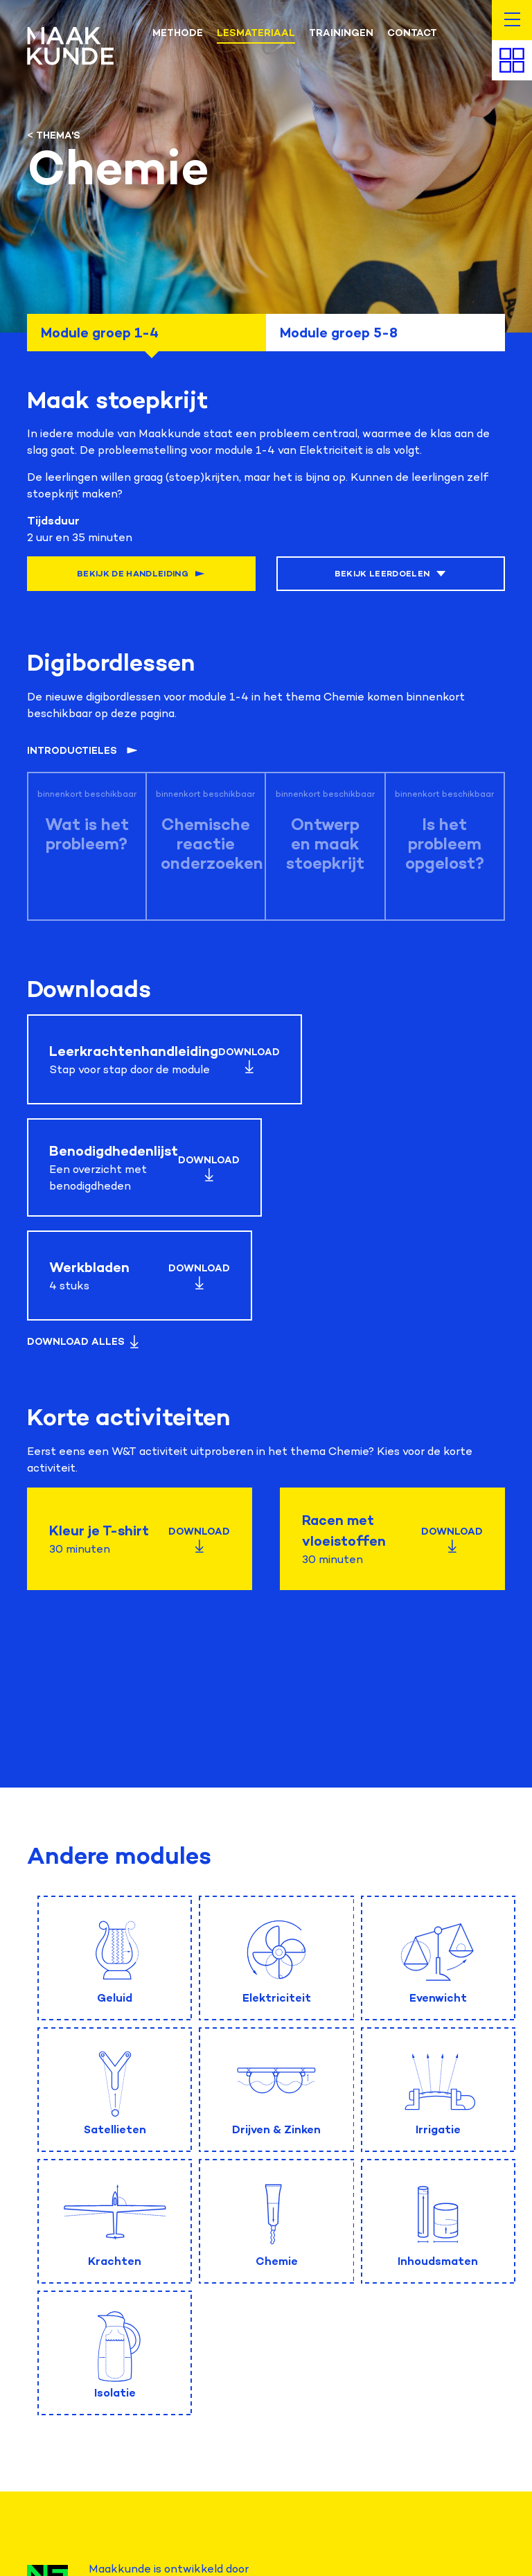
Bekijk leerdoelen (391, 574)
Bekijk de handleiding (141, 574)
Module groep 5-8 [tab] (339, 332)
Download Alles (84, 1342)
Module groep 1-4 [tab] (100, 332)
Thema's (58, 135)
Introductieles (82, 751)
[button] (512, 20)
